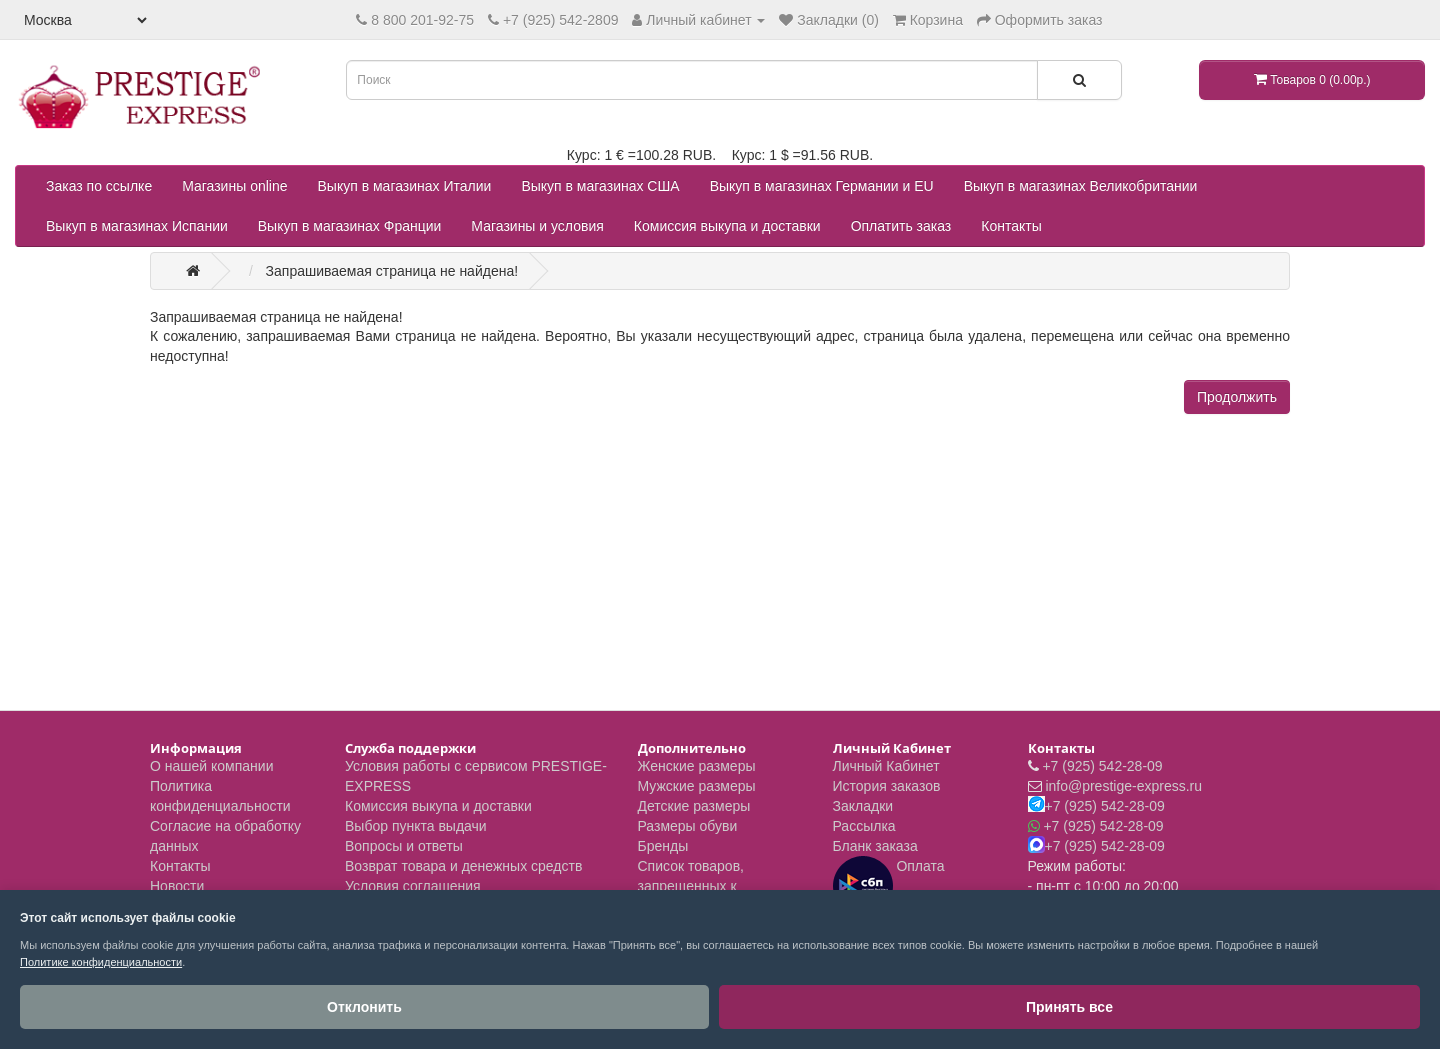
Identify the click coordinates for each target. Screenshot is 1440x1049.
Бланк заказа (875, 846)
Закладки (863, 806)
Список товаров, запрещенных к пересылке (691, 886)
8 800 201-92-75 (422, 20)
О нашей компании (211, 766)
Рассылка (864, 826)
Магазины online (234, 186)
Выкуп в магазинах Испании (137, 226)
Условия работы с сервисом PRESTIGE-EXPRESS (476, 776)
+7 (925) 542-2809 (561, 20)
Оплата (889, 886)
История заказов (887, 786)
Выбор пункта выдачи (416, 826)
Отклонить (90, 1007)
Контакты (1011, 226)
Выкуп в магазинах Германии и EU (822, 186)
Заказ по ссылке (99, 186)
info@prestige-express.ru (1123, 786)
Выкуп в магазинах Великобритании (1081, 186)
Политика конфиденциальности (220, 796)
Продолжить (1237, 397)
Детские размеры (694, 806)
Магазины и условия (537, 226)
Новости (177, 886)
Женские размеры (697, 766)
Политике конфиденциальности (101, 962)
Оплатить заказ (901, 226)
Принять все (239, 1007)
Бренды (663, 846)
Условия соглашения (413, 886)
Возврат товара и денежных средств (463, 866)
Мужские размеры (697, 786)
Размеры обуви (688, 826)
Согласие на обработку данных (225, 836)
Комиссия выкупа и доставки (727, 226)
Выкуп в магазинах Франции (350, 226)
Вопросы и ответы (404, 846)
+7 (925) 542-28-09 (1102, 766)
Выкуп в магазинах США (600, 186)
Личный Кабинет (886, 766)
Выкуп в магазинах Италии (405, 186)
